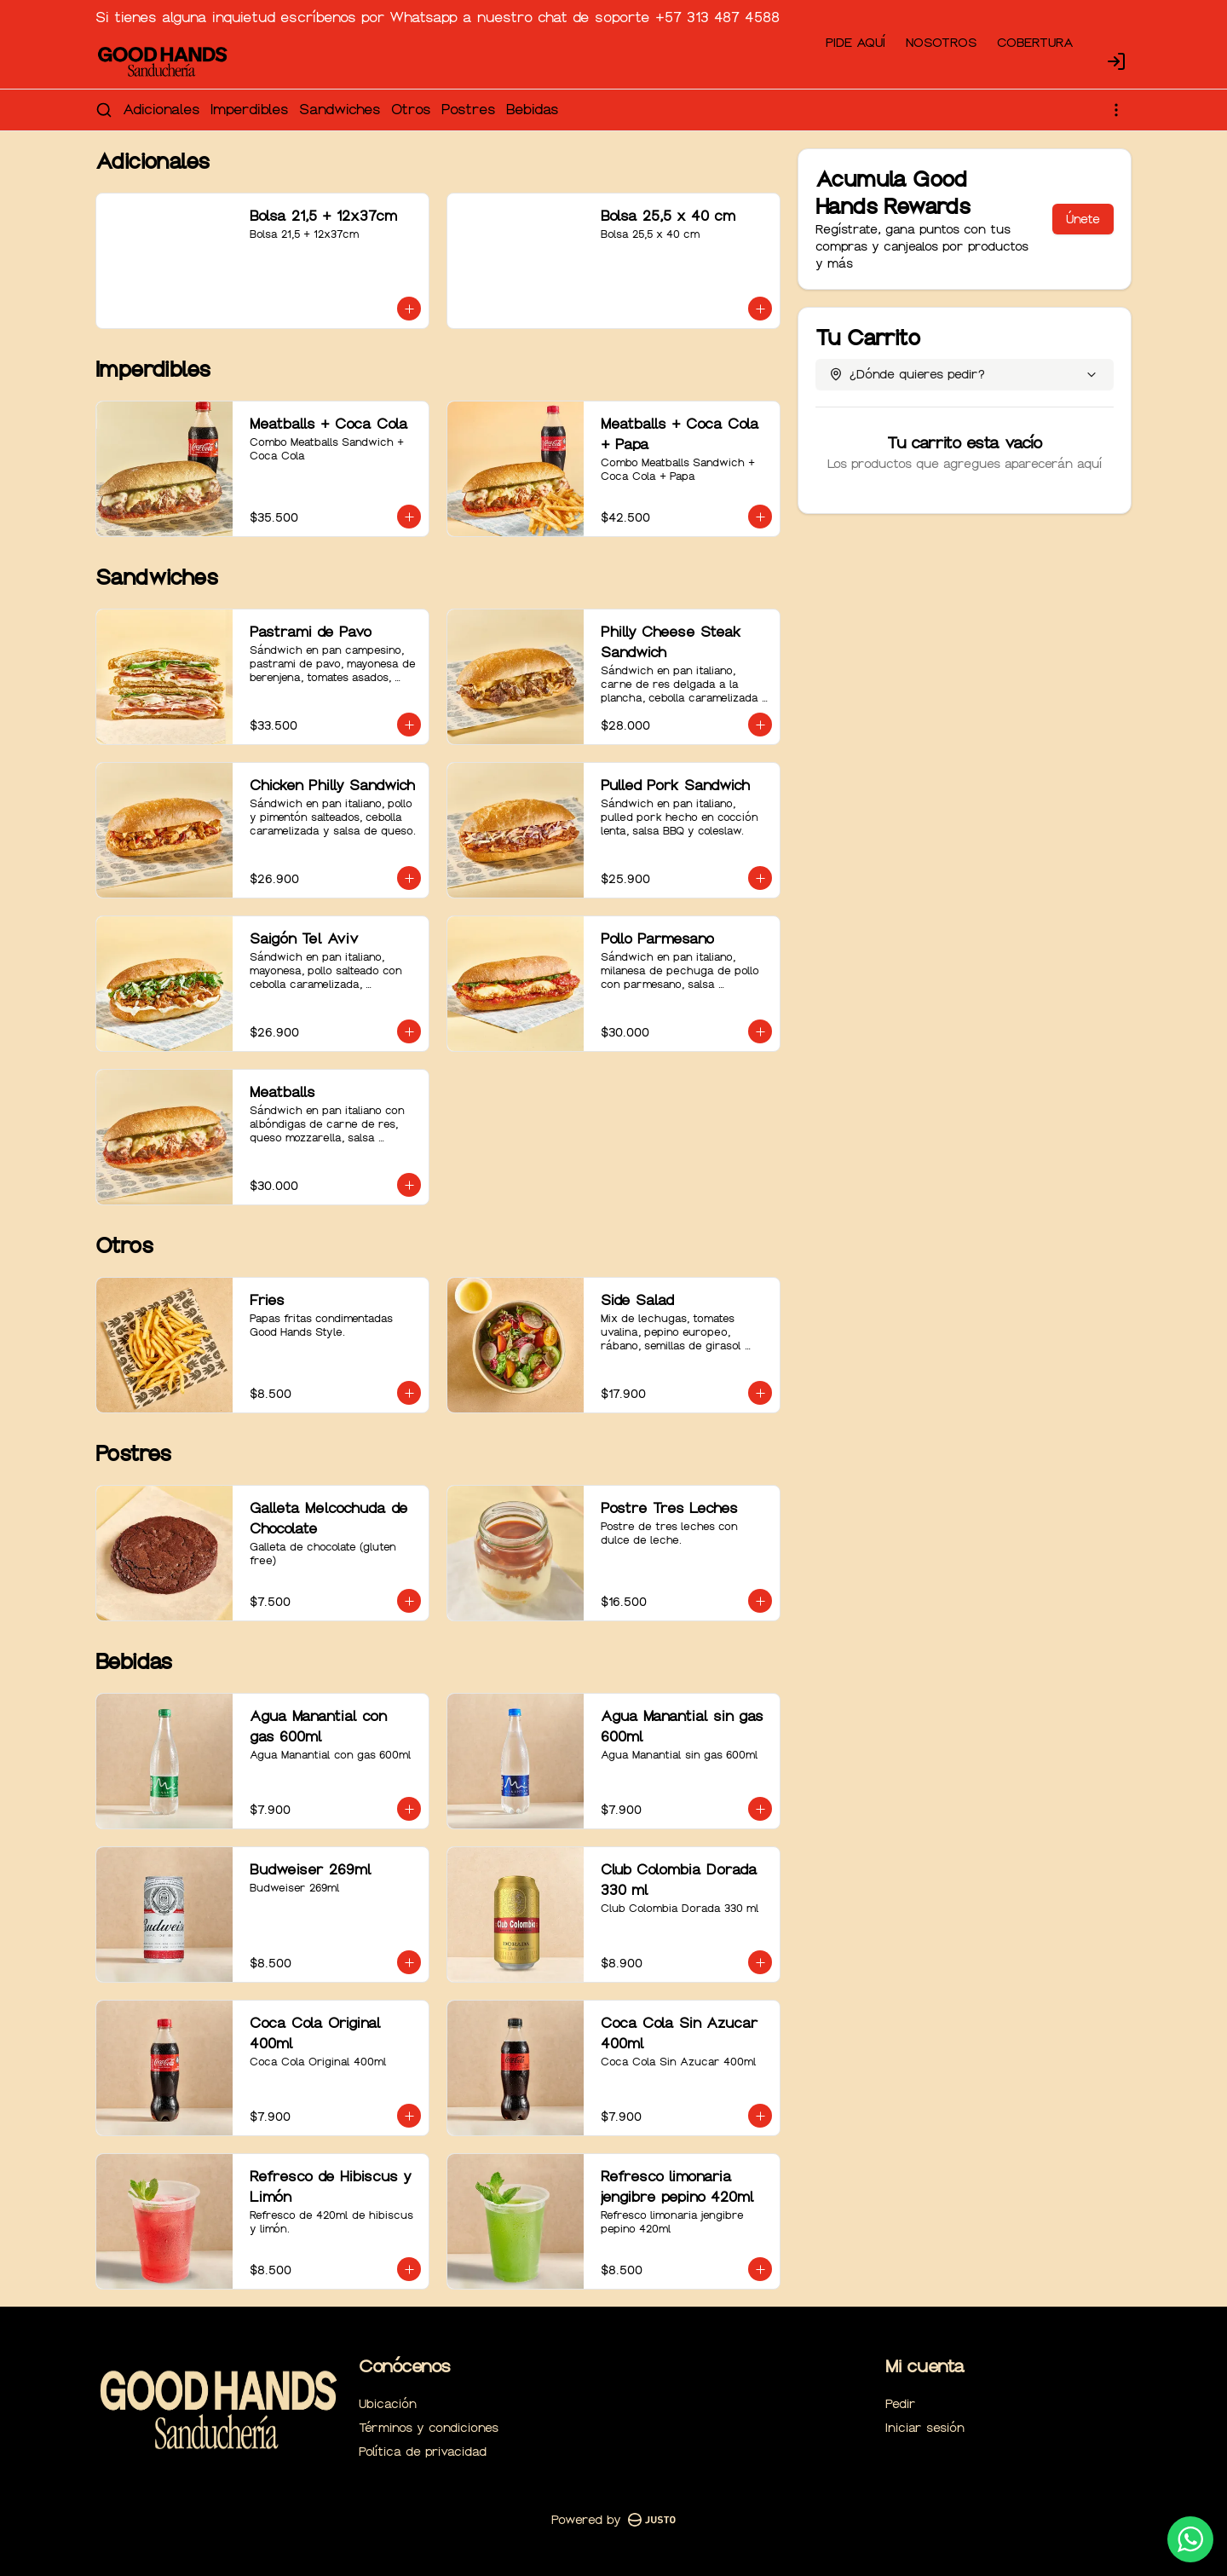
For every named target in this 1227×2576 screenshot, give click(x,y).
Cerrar (614, 1410)
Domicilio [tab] (517, 1209)
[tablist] (613, 1209)
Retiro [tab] (710, 1209)
